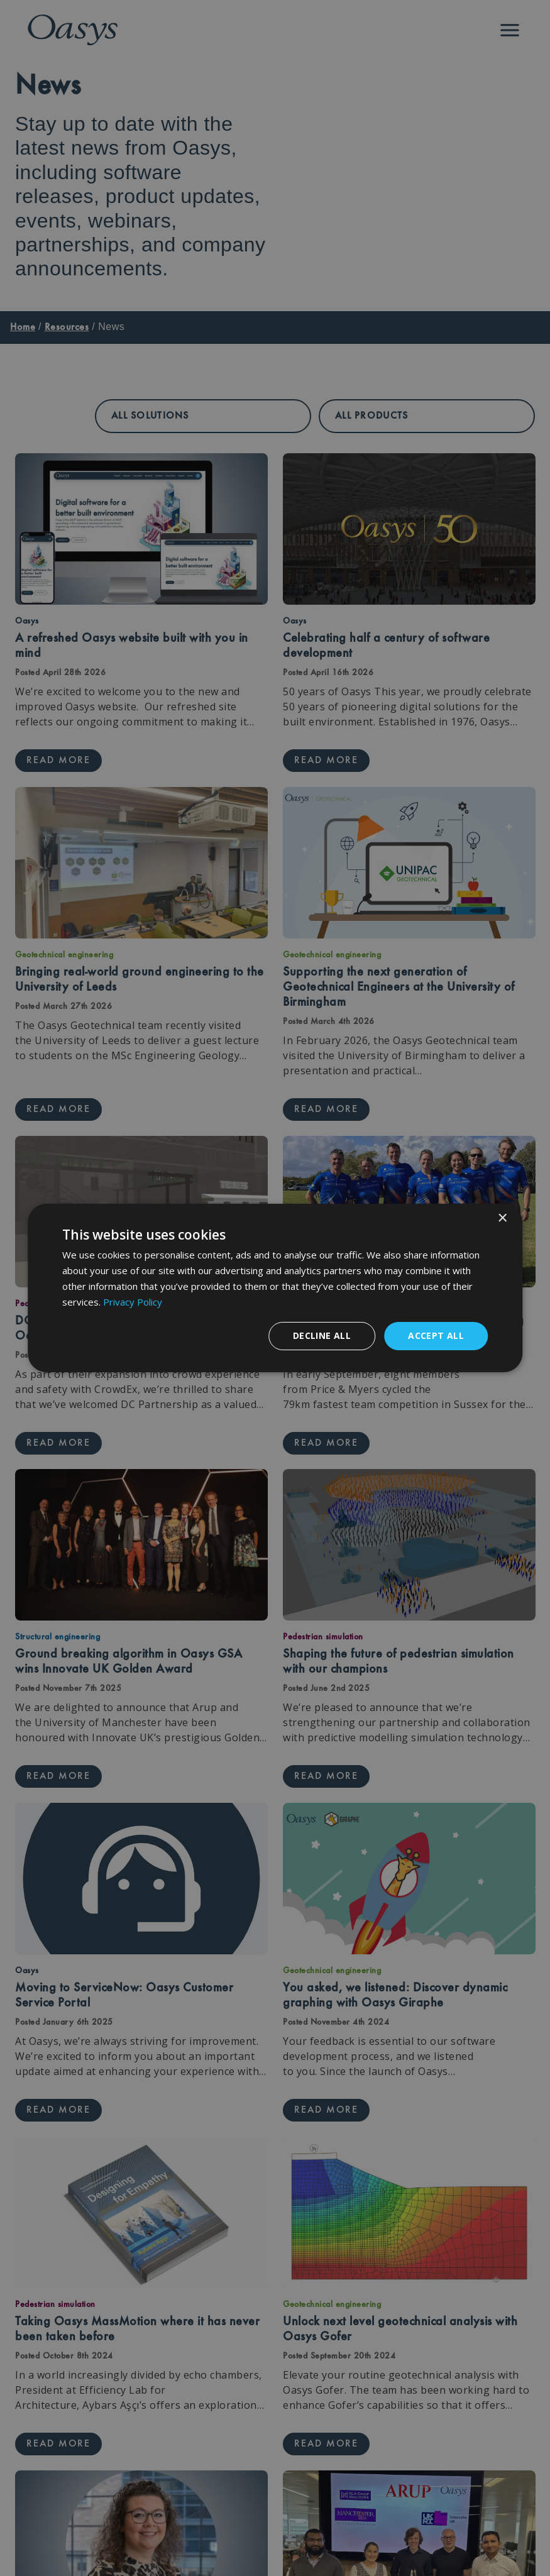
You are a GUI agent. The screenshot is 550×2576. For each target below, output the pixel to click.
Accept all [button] (436, 1335)
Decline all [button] (322, 1335)
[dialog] (275, 1288)
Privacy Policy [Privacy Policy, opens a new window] (132, 1302)
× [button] (502, 1218)
